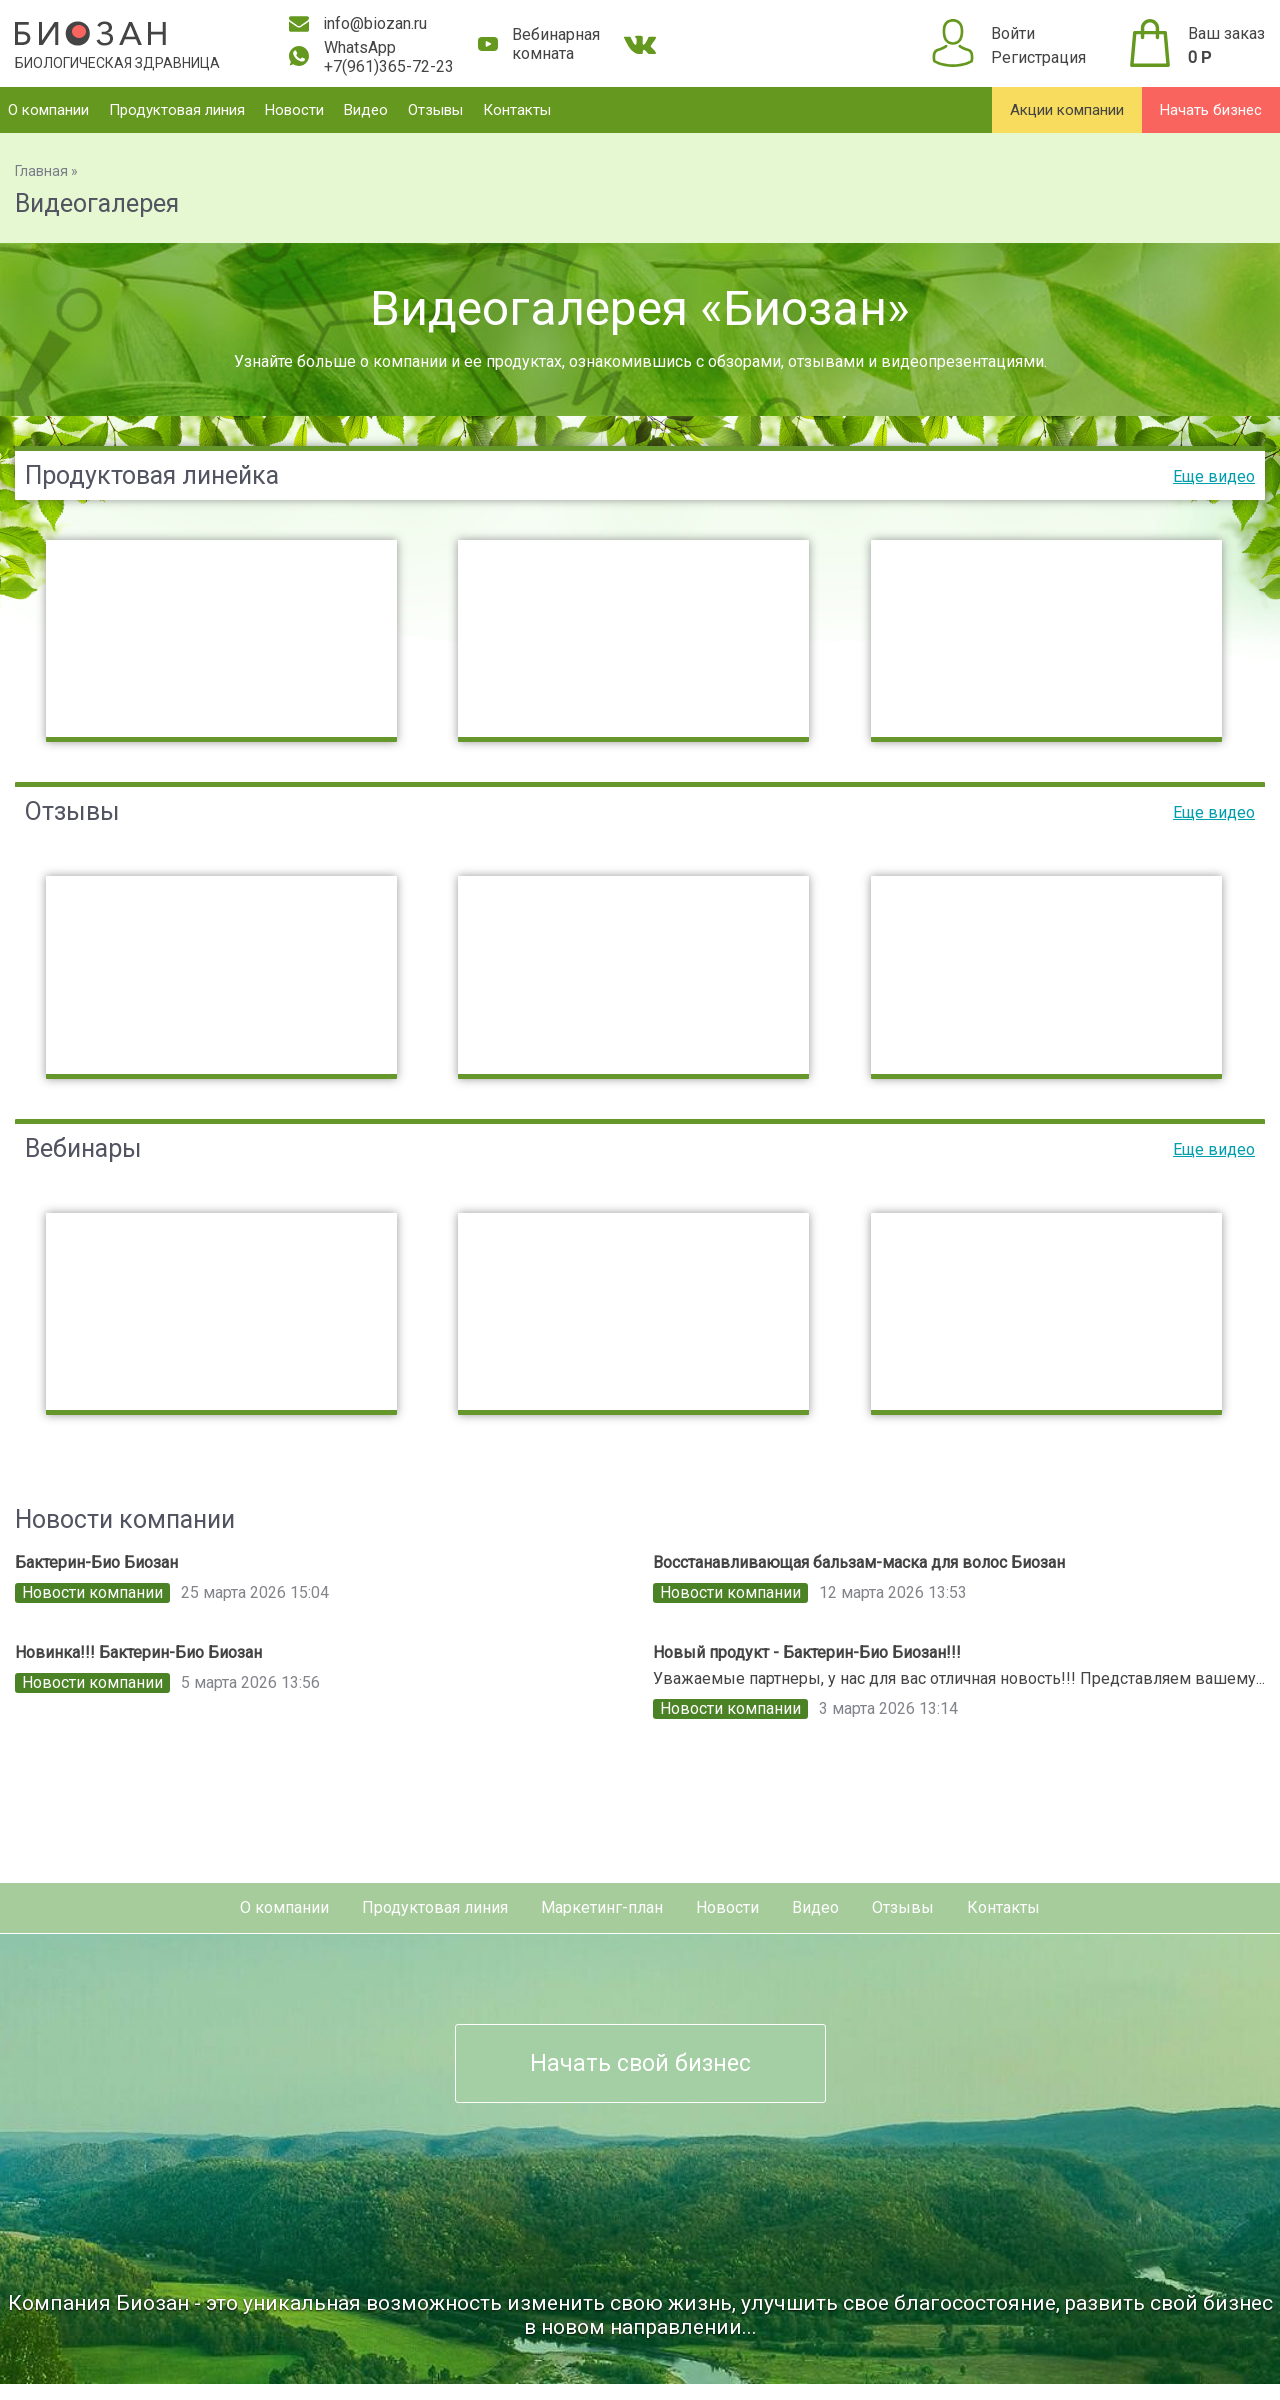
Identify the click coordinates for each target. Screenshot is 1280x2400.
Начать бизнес (1211, 110)
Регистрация (1038, 57)
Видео (366, 110)
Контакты (517, 110)
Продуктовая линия (177, 110)
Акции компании (1067, 110)
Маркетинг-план (602, 1907)
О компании (48, 110)
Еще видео (1214, 476)
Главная (41, 171)
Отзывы (435, 110)
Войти (1013, 33)
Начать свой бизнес (640, 2063)
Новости (294, 110)
